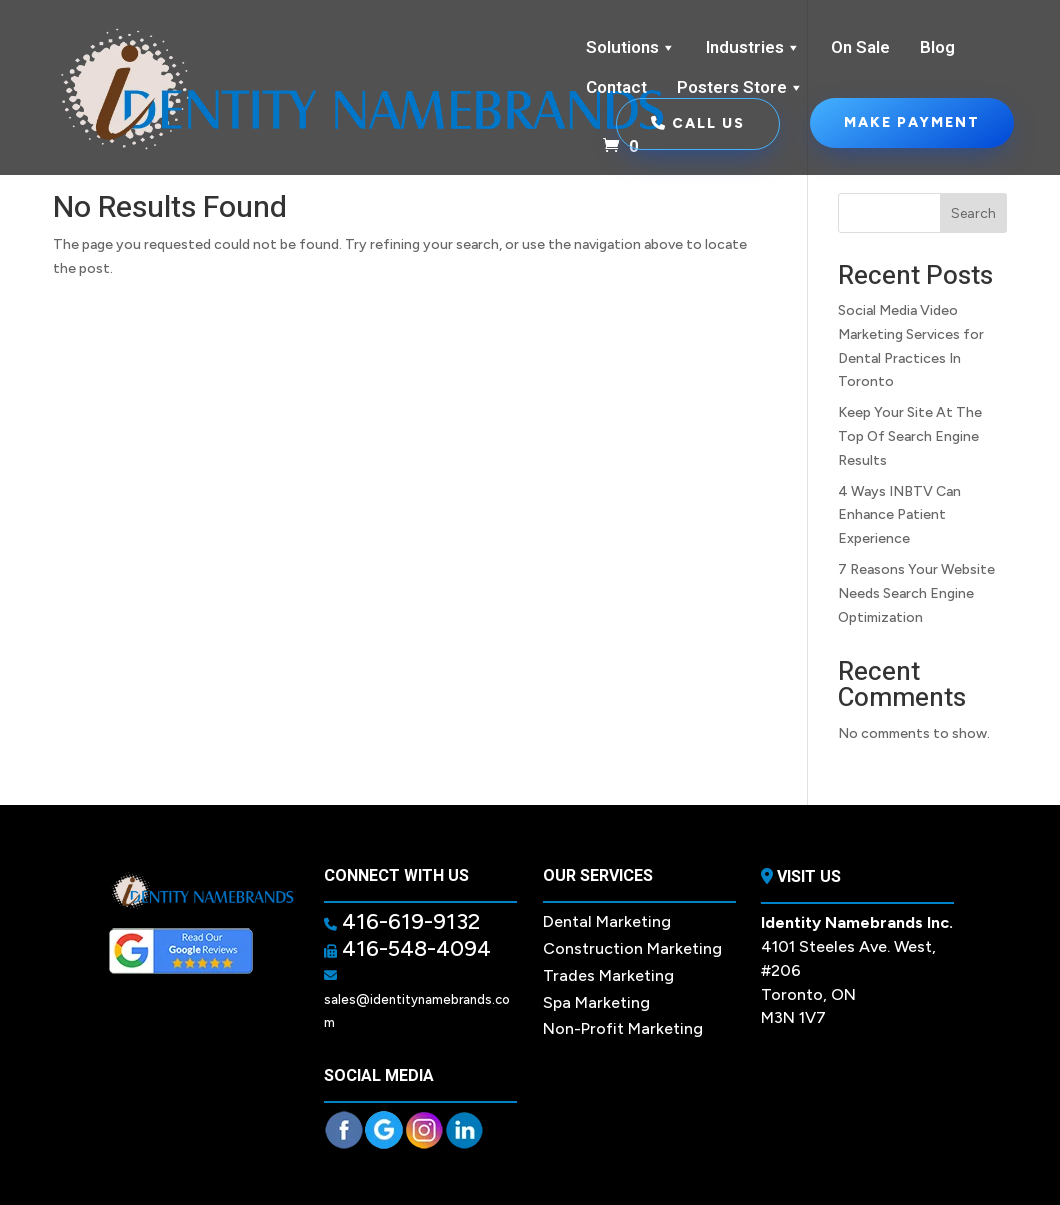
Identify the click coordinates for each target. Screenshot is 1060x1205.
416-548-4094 (414, 948)
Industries (753, 48)
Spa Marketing (596, 1002)
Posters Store (740, 88)
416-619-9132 (408, 921)
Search (973, 213)
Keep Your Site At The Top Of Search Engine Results (910, 436)
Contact (616, 87)
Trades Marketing (608, 975)
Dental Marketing (607, 921)
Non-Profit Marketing (623, 1028)
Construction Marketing (632, 948)
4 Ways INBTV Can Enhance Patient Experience (899, 515)
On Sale (860, 47)
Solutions (631, 48)
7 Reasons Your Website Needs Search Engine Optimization (916, 593)
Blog (937, 47)
